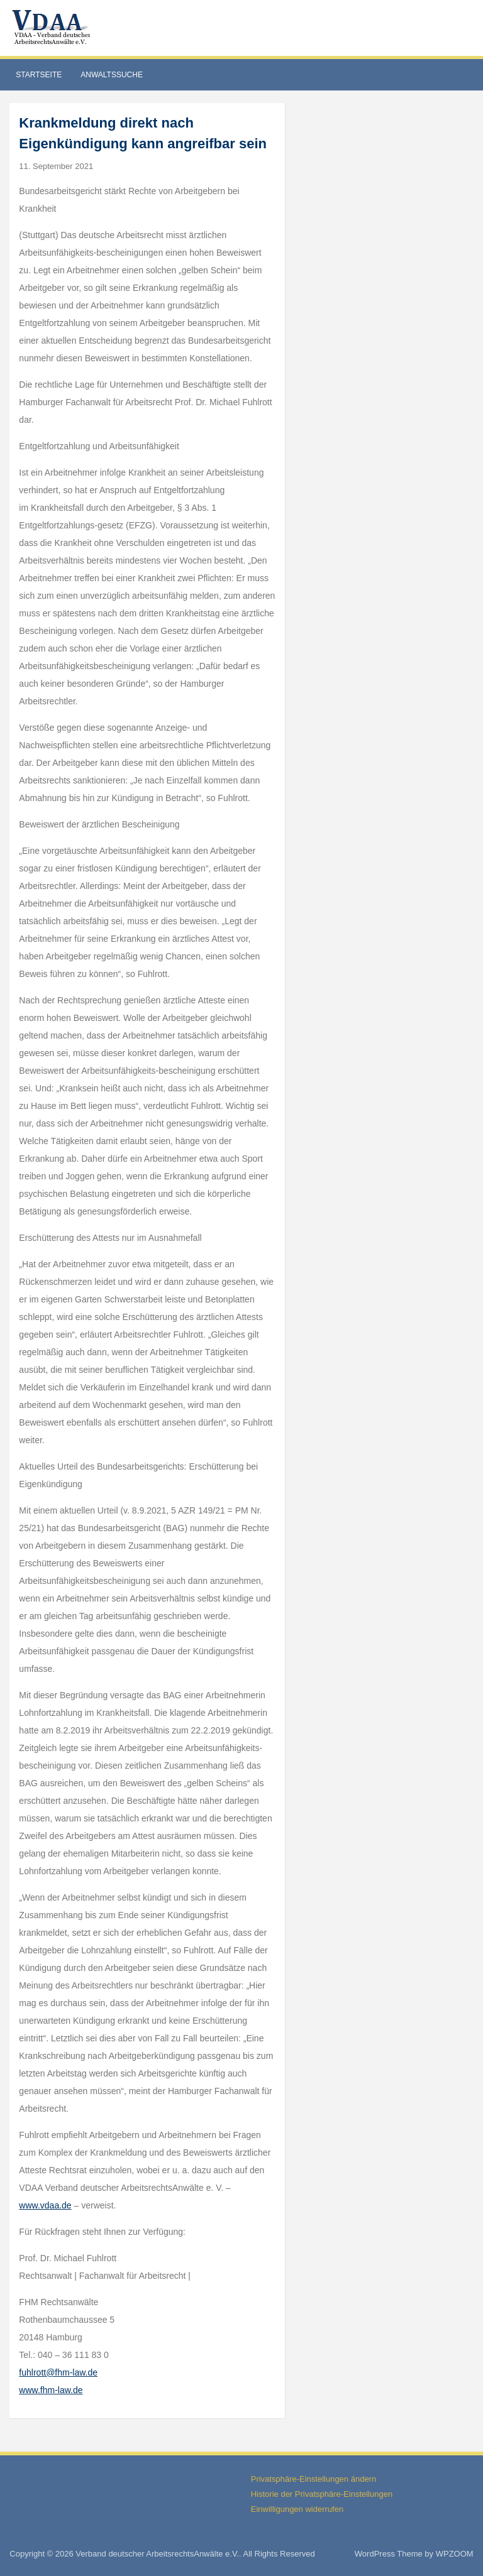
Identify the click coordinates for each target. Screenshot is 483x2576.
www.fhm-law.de (50, 2390)
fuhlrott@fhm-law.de (58, 2372)
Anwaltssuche (111, 74)
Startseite (39, 74)
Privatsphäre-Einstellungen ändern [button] (313, 2479)
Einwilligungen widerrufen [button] (297, 2509)
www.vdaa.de (45, 2205)
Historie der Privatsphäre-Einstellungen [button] (321, 2494)
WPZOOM (455, 2553)
